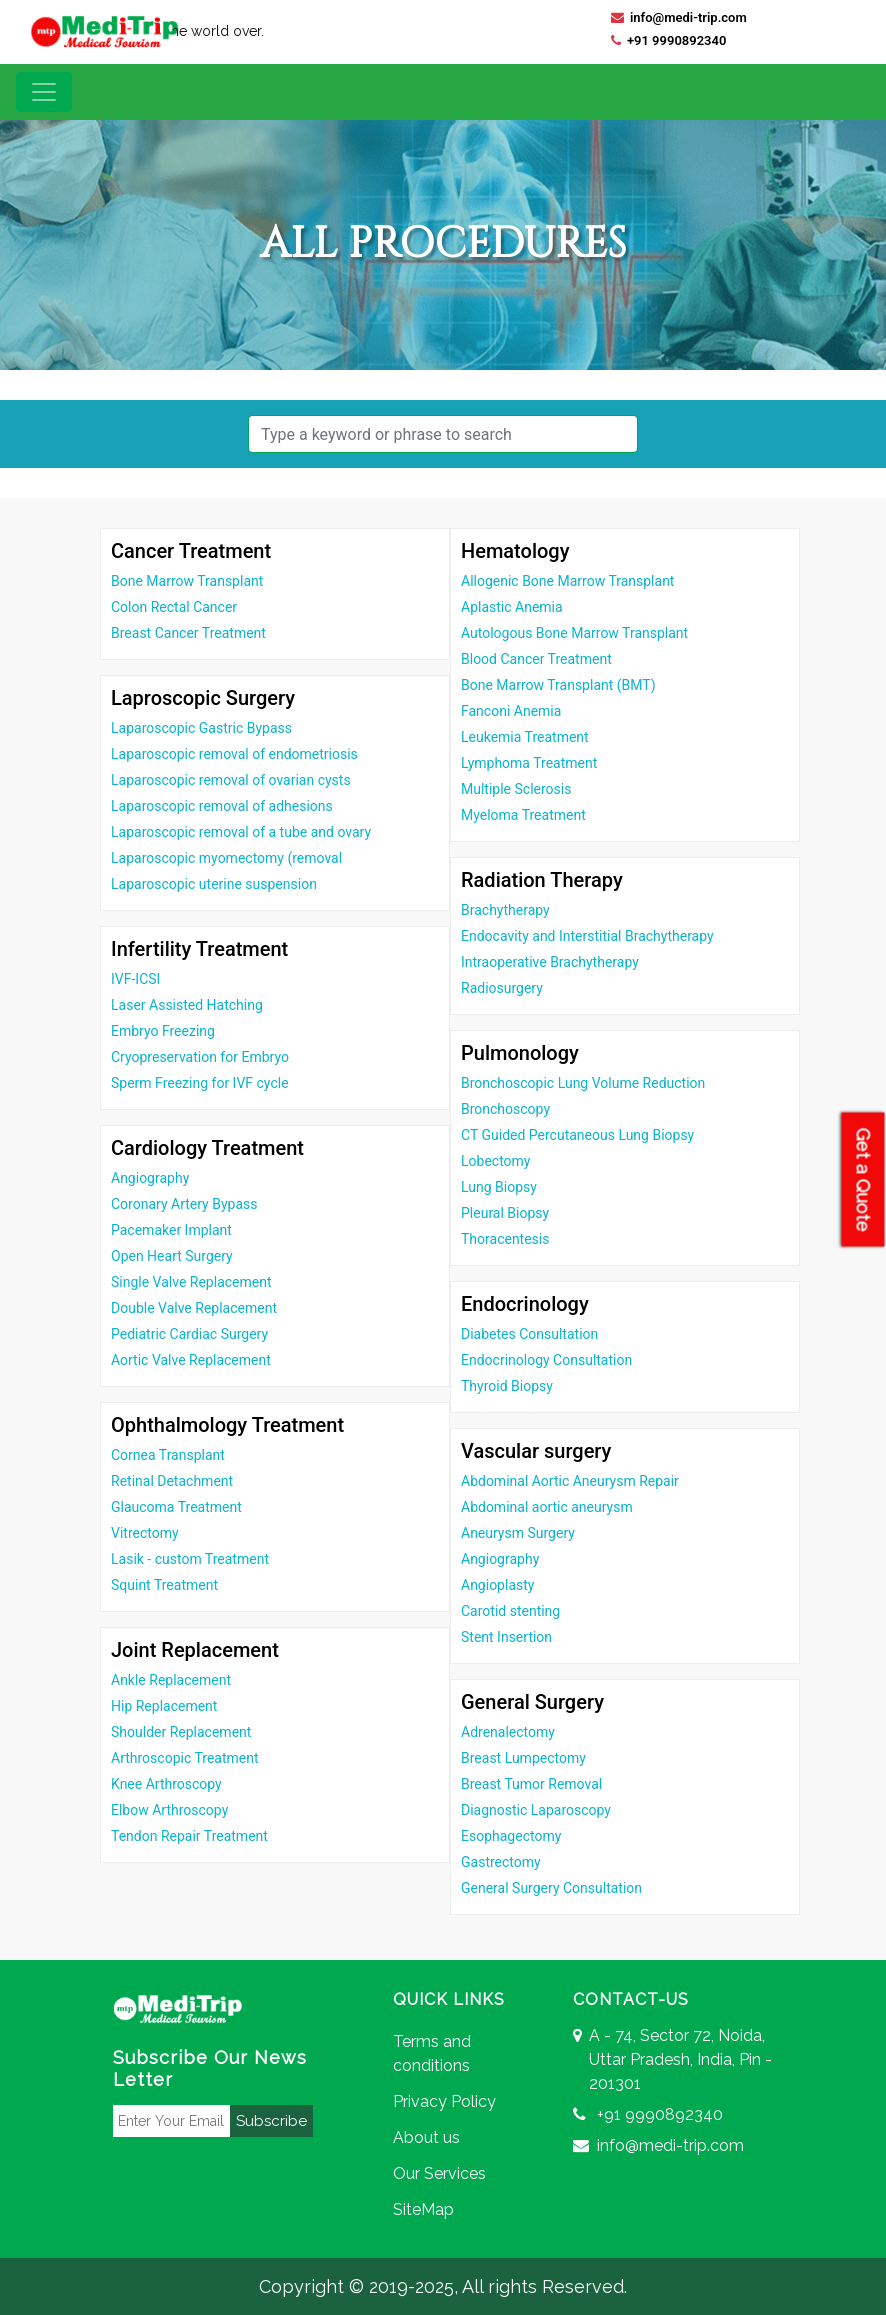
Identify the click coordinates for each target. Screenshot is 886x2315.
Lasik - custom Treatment (190, 1559)
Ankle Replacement (171, 1680)
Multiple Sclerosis (516, 789)
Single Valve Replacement (191, 1282)
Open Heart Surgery (172, 1256)
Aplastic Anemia (512, 607)
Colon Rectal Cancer (174, 607)
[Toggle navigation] (44, 92)
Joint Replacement (195, 1650)
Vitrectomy (145, 1533)
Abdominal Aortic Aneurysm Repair (570, 1481)
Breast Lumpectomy (523, 1758)
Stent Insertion (506, 1637)
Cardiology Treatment (207, 1148)
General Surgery (532, 1702)
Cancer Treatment (191, 551)
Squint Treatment (164, 1585)
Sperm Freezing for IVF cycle (200, 1083)
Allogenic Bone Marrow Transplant (567, 581)
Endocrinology (525, 1304)
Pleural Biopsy (505, 1213)
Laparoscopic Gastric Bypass (201, 728)
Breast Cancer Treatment (188, 633)
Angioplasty (497, 1585)
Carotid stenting (510, 1611)
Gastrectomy (501, 1862)
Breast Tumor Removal (531, 1784)
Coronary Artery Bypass (184, 1204)
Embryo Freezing (163, 1031)
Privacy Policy (444, 2101)
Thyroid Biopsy (507, 1386)
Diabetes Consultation (529, 1334)
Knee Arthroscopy (166, 1784)
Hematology (515, 551)
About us (426, 2137)
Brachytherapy (505, 910)
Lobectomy (495, 1161)
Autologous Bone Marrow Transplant (574, 633)
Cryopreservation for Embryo (200, 1057)
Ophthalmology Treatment (227, 1425)
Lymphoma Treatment (529, 763)
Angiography (150, 1178)
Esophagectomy (511, 1836)
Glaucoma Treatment (176, 1507)
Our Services (439, 2173)
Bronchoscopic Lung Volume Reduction (583, 1083)
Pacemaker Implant (171, 1230)
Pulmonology (520, 1053)
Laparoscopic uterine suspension (214, 884)
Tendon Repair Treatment (189, 1836)
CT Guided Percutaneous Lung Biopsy (577, 1135)
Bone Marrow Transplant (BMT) (558, 685)
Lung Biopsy (499, 1187)
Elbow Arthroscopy (169, 1810)
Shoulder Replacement (181, 1732)
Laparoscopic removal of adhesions (222, 806)
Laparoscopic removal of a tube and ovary (241, 832)
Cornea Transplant (168, 1455)
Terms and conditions (432, 2053)
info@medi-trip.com (679, 17)
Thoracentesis (505, 1239)
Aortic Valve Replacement (191, 1360)
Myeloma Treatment (523, 815)
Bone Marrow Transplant (187, 581)
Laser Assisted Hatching (187, 1005)
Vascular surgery (536, 1451)
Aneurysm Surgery (518, 1533)
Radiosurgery (502, 988)
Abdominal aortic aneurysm (547, 1507)
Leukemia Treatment (525, 737)
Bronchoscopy (505, 1109)
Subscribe (271, 2121)
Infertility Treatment (199, 949)
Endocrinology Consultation (546, 1360)
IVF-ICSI (135, 979)
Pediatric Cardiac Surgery (189, 1334)
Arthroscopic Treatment (185, 1758)
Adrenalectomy (508, 1732)
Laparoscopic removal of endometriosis (234, 754)
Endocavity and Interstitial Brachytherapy (587, 936)
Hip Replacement (164, 1706)
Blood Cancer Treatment (536, 659)
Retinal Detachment (172, 1481)
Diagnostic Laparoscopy (536, 1810)
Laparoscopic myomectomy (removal (226, 858)
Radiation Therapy (542, 880)
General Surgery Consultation (551, 1888)
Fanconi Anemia (511, 711)
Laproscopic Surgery (203, 698)
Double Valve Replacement (194, 1308)
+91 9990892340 (669, 40)
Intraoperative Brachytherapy (550, 962)
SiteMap (423, 2209)
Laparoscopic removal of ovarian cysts (231, 780)
